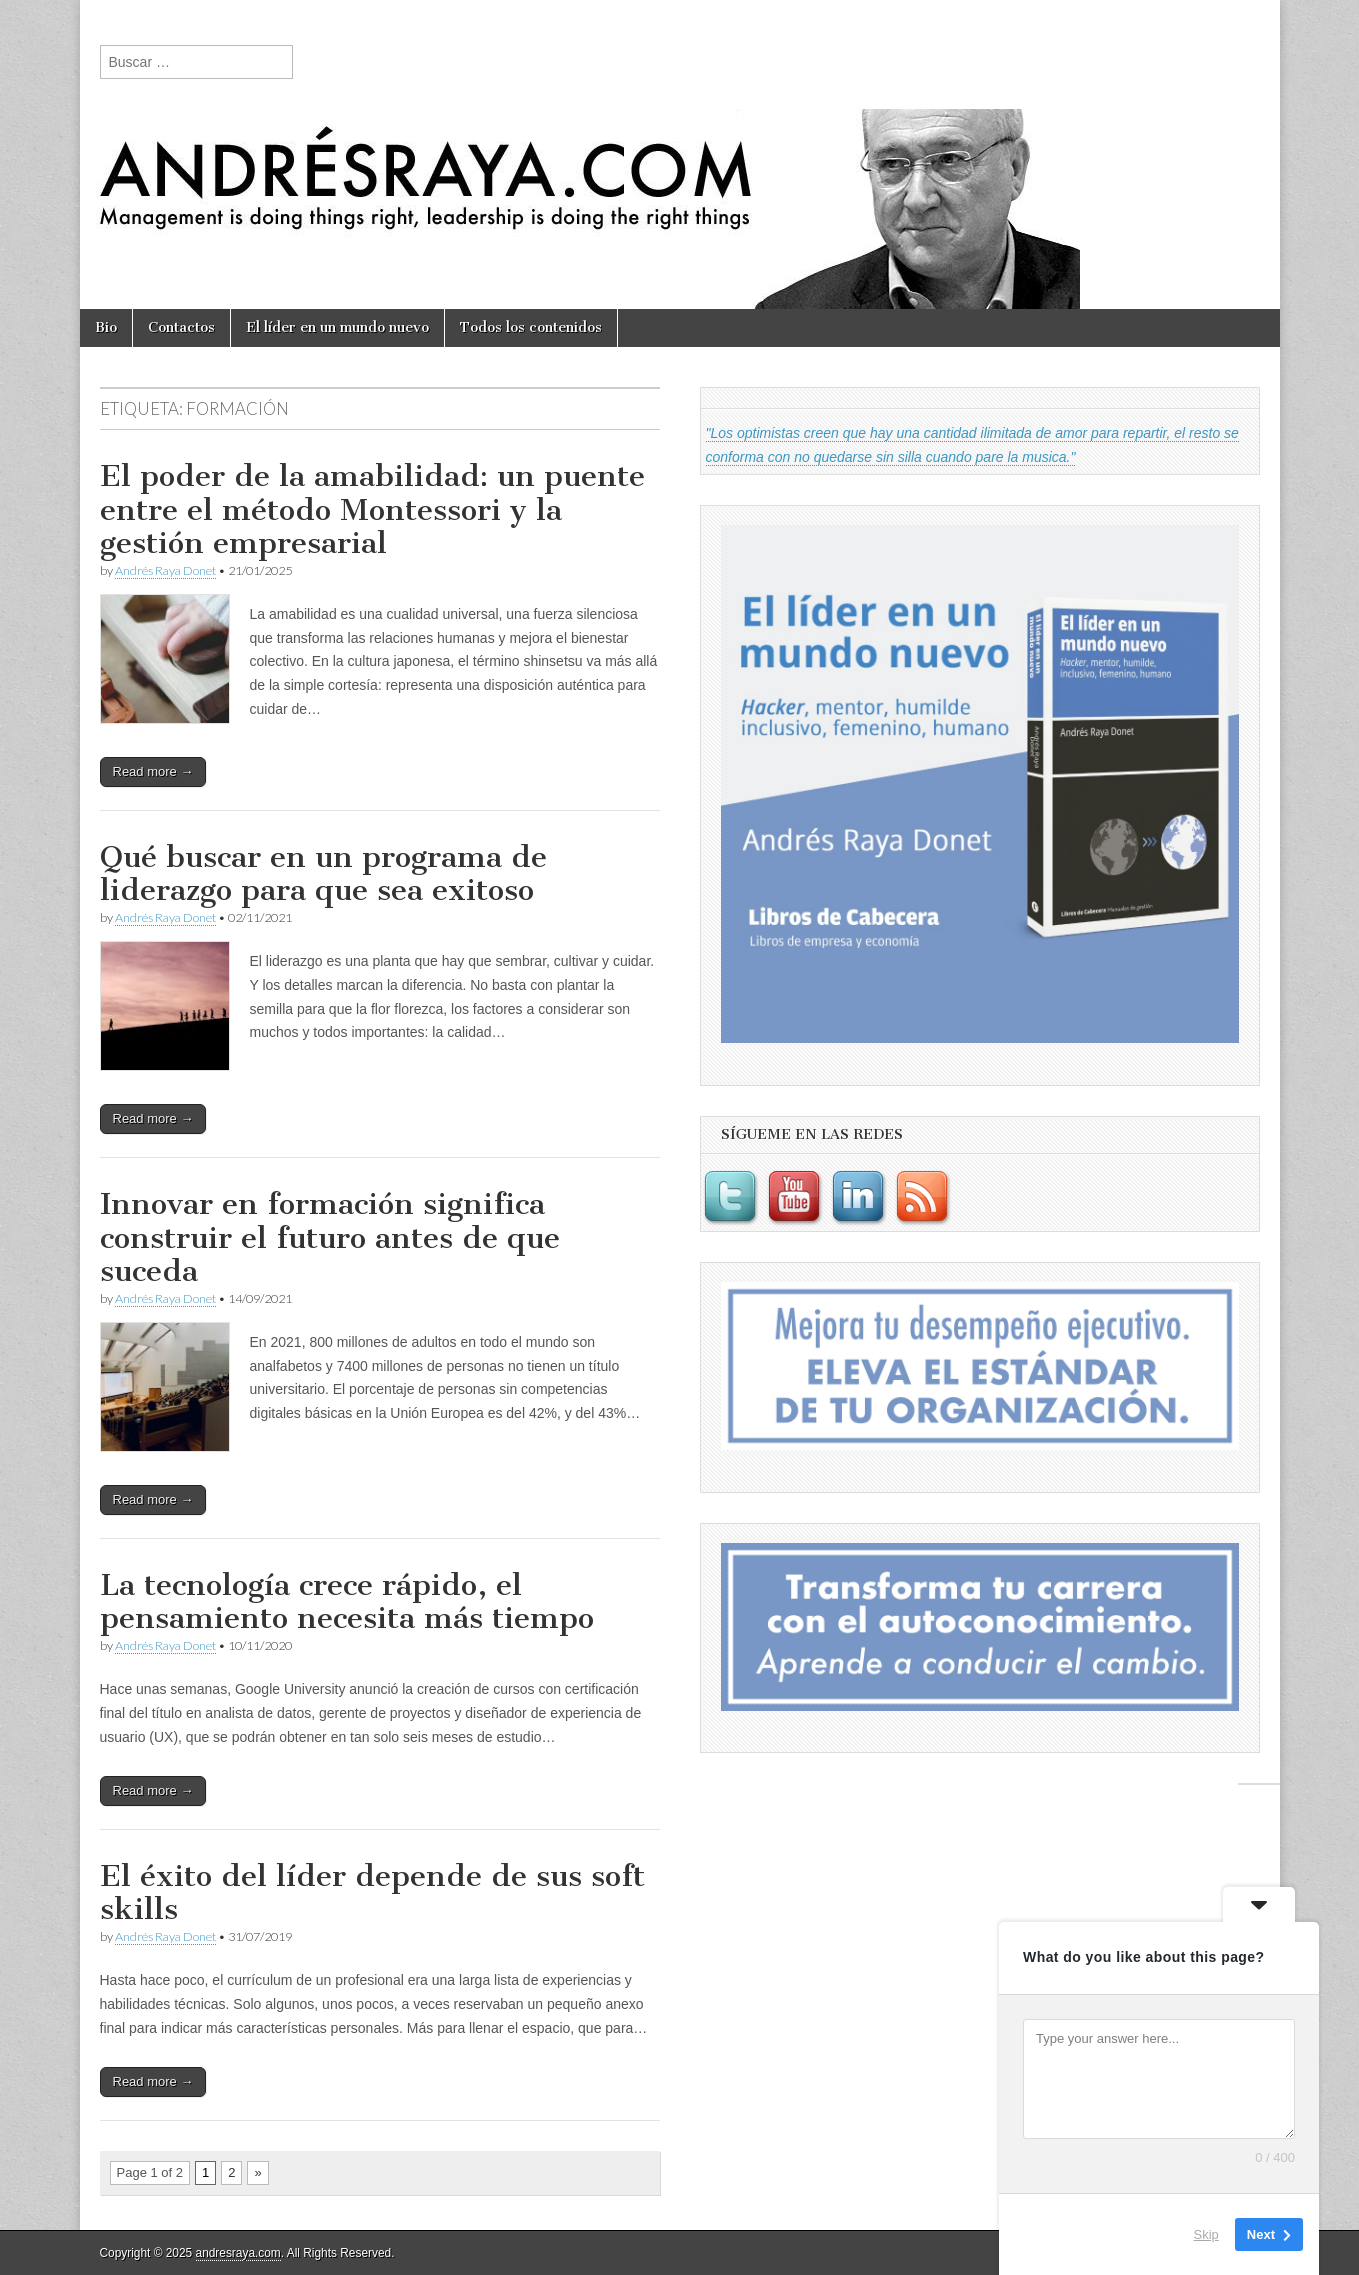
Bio (106, 327)
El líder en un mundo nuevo (337, 327)
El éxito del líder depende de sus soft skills (372, 1893)
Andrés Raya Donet (165, 570)
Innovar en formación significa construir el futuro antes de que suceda (330, 1237)
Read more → (153, 771)
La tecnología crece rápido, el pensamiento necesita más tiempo (347, 1602)
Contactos (181, 327)
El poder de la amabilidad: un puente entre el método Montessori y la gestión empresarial (372, 509)
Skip (1206, 2234)
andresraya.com (238, 2253)
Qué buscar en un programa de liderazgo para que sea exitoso (323, 874)
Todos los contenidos (531, 327)
